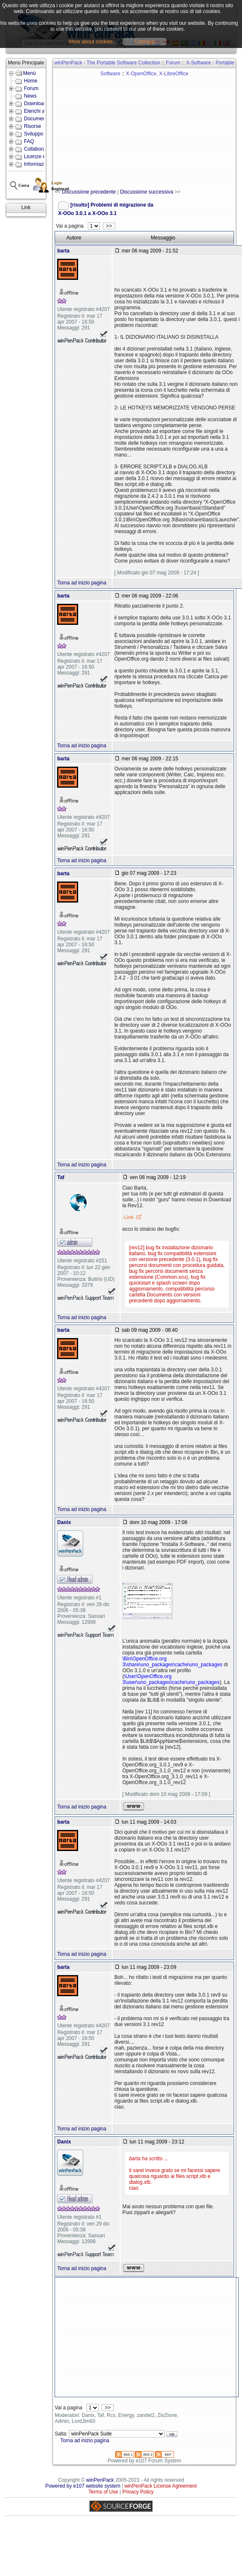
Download (35, 103)
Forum (31, 88)
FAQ (29, 141)
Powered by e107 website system (83, 2486)
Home (30, 81)
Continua (144, 42)
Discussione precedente (89, 192)
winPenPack (100, 2480)
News (30, 96)
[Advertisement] (146, 129)
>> (109, 226)
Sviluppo (33, 134)
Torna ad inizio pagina (81, 583)
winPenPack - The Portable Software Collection (107, 63)
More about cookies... (93, 42)
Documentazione (43, 119)
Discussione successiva (146, 192)
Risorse (32, 126)
